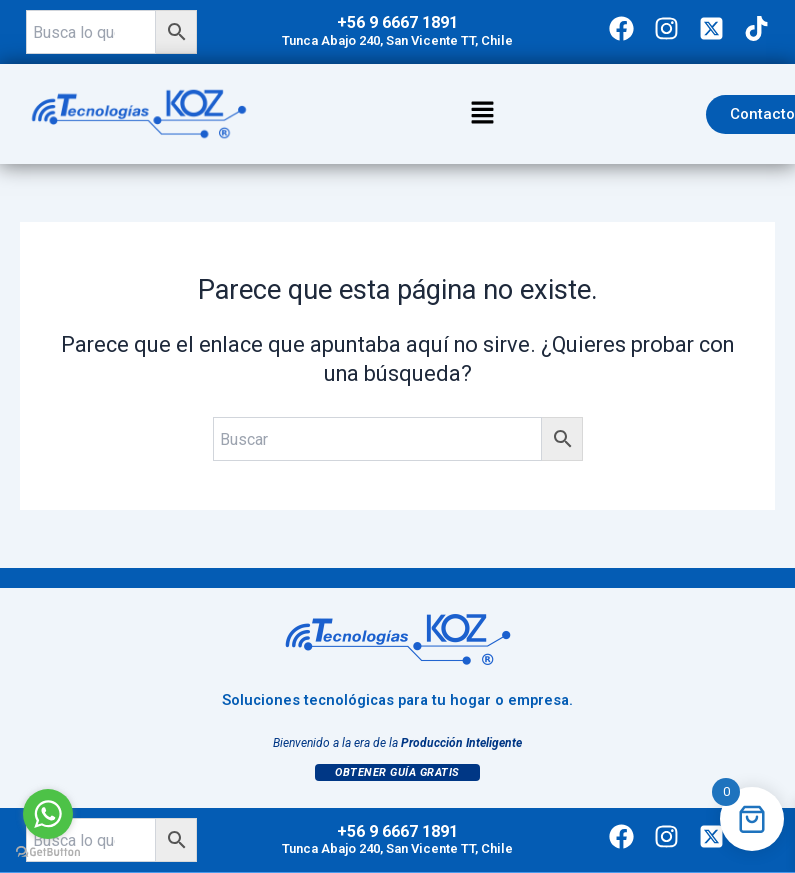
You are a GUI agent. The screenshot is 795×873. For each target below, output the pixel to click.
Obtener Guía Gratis (397, 772)
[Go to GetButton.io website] (48, 852)
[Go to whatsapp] (48, 814)
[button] (482, 114)
